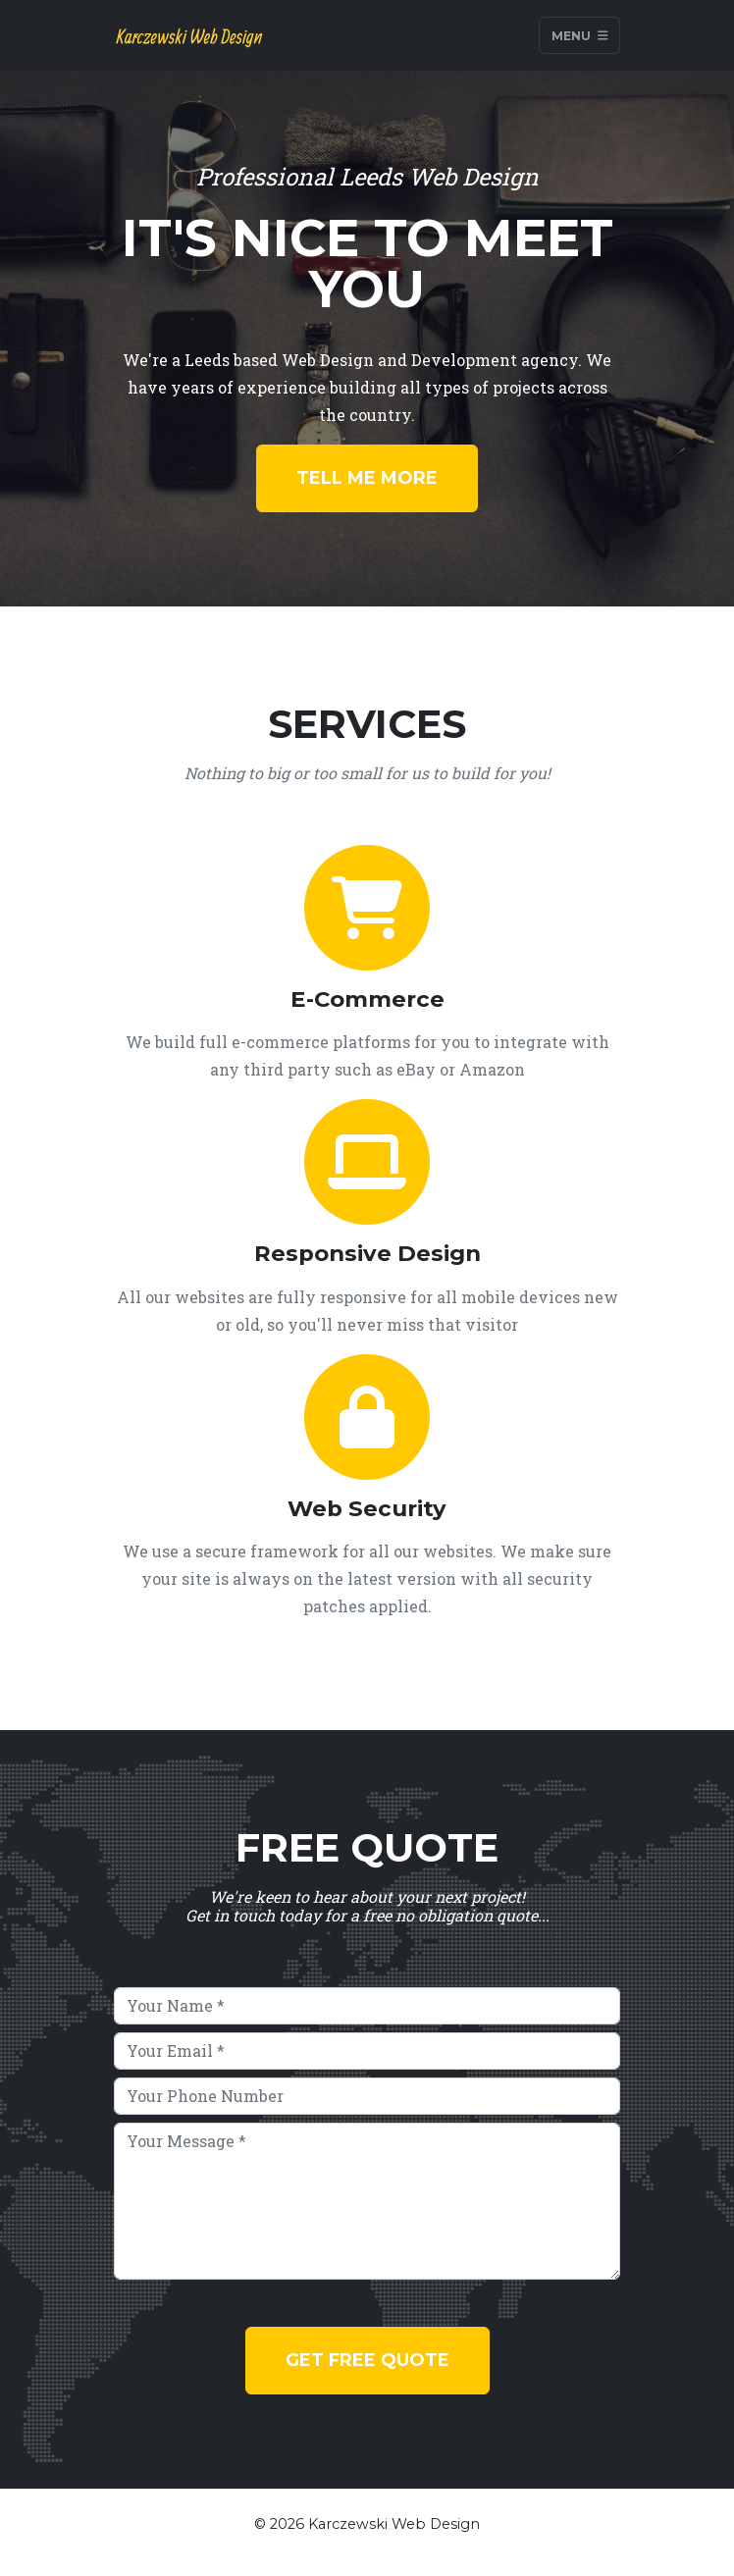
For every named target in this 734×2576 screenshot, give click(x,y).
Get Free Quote (367, 2360)
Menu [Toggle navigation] (579, 34)
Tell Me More (367, 478)
